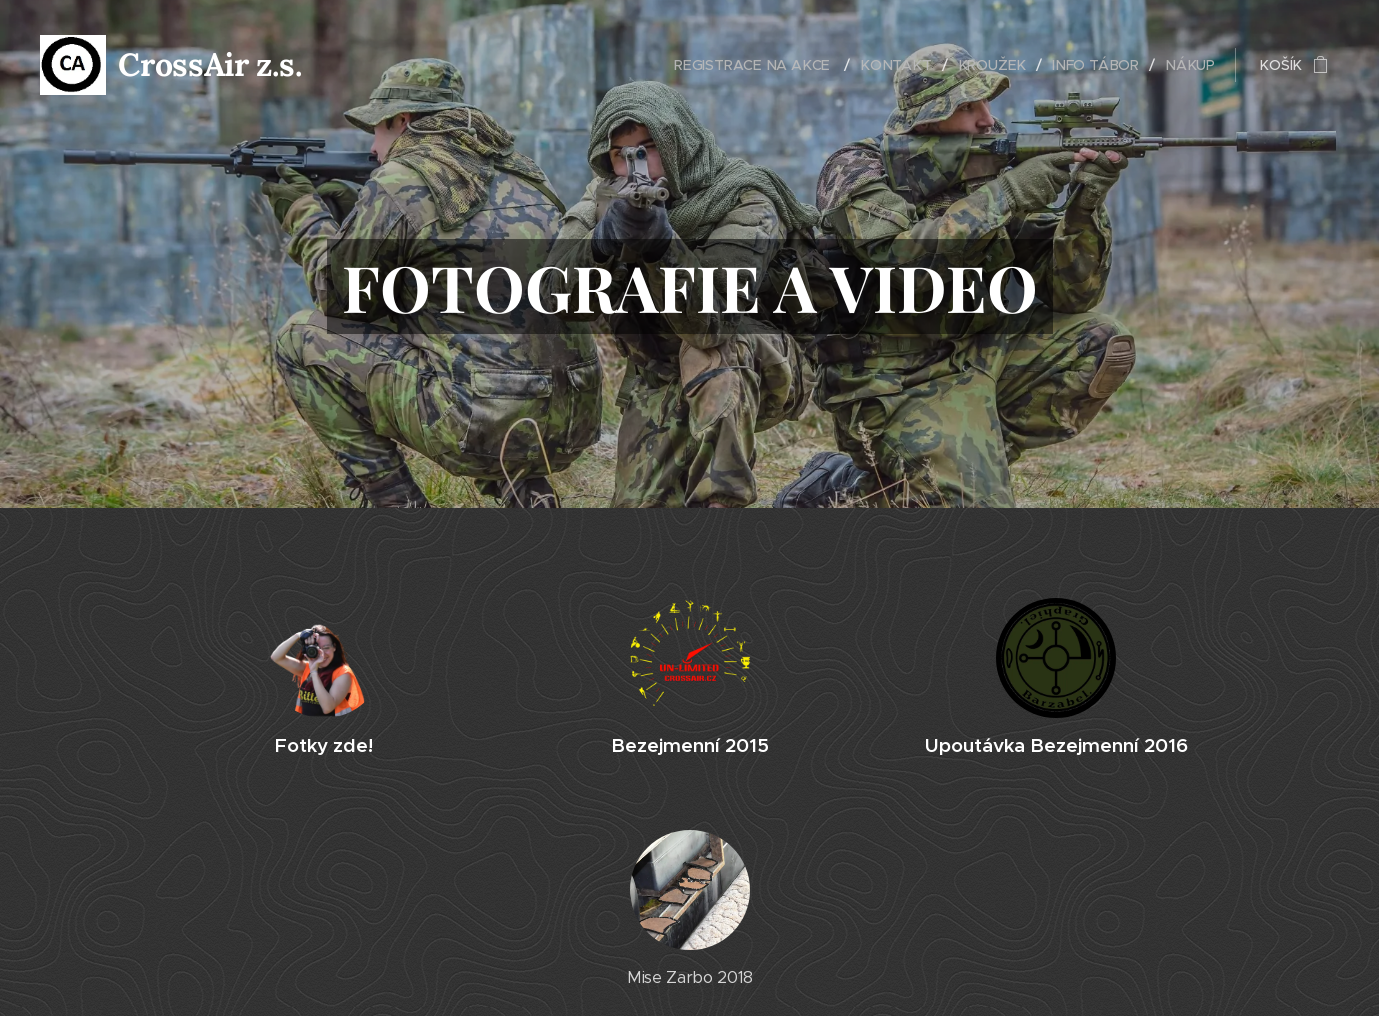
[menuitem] (764, 65)
